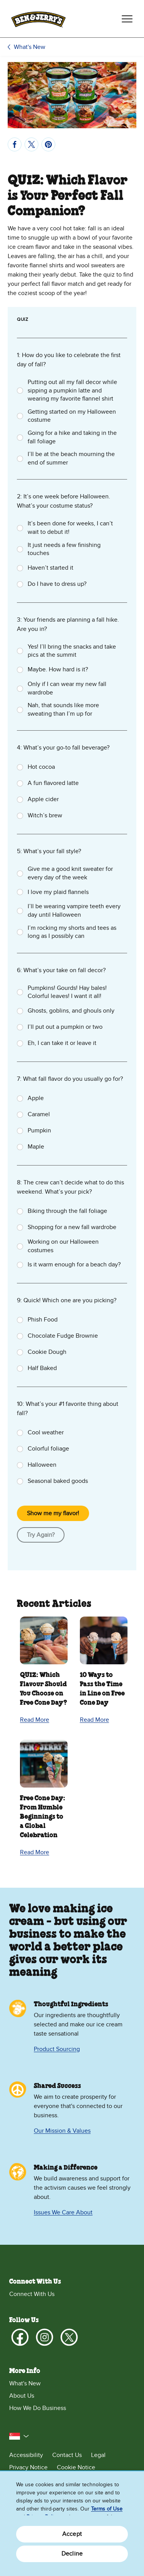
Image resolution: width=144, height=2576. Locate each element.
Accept (72, 2534)
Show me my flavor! (53, 1513)
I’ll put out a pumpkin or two (65, 1027)
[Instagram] (44, 2337)
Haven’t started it (50, 568)
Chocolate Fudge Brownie (63, 1336)
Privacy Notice (28, 2467)
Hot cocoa (41, 767)
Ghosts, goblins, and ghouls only (71, 1011)
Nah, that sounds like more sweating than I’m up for (63, 709)
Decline (72, 2554)
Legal (98, 2455)
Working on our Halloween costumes (63, 1246)
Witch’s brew (45, 815)
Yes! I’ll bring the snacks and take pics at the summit (72, 651)
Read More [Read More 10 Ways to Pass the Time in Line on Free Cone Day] (94, 1720)
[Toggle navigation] (127, 19)
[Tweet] (31, 144)
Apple (36, 1098)
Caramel (39, 1114)
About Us (21, 2396)
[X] (69, 2337)
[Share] (15, 144)
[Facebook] (20, 2337)
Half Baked (42, 1368)
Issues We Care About (63, 2212)
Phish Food (43, 1319)
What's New (29, 47)
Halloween (42, 1465)
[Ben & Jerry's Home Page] (38, 18)
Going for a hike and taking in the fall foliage (72, 437)
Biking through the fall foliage (67, 1211)
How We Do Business (37, 2408)
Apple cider (43, 799)
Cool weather (46, 1432)
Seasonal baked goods (58, 1481)
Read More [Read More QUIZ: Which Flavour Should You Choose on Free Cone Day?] (34, 1720)
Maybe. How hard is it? (58, 669)
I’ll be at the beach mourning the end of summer (71, 458)
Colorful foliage (48, 1448)
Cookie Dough (47, 1352)
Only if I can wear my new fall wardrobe (67, 688)
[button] (19, 2436)
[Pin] (48, 144)
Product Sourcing (57, 2049)
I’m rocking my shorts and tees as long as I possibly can (72, 932)
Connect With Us (32, 2294)
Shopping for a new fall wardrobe (72, 1227)
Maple (36, 1146)
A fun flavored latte (53, 783)
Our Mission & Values (62, 2131)
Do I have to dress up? (57, 584)
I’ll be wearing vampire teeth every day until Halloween (74, 910)
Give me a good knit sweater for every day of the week (70, 873)
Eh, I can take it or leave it (62, 1043)
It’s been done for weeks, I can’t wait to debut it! (70, 528)
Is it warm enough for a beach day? (74, 1264)
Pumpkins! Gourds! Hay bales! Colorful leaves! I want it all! (67, 992)
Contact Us (67, 2455)
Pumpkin (39, 1130)
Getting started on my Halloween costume (72, 416)
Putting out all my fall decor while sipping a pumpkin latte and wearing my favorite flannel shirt (72, 390)
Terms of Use (106, 2509)
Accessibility (26, 2455)
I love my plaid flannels (58, 892)
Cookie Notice (76, 2467)
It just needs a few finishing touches (64, 549)
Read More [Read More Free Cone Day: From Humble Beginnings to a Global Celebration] (34, 1852)
